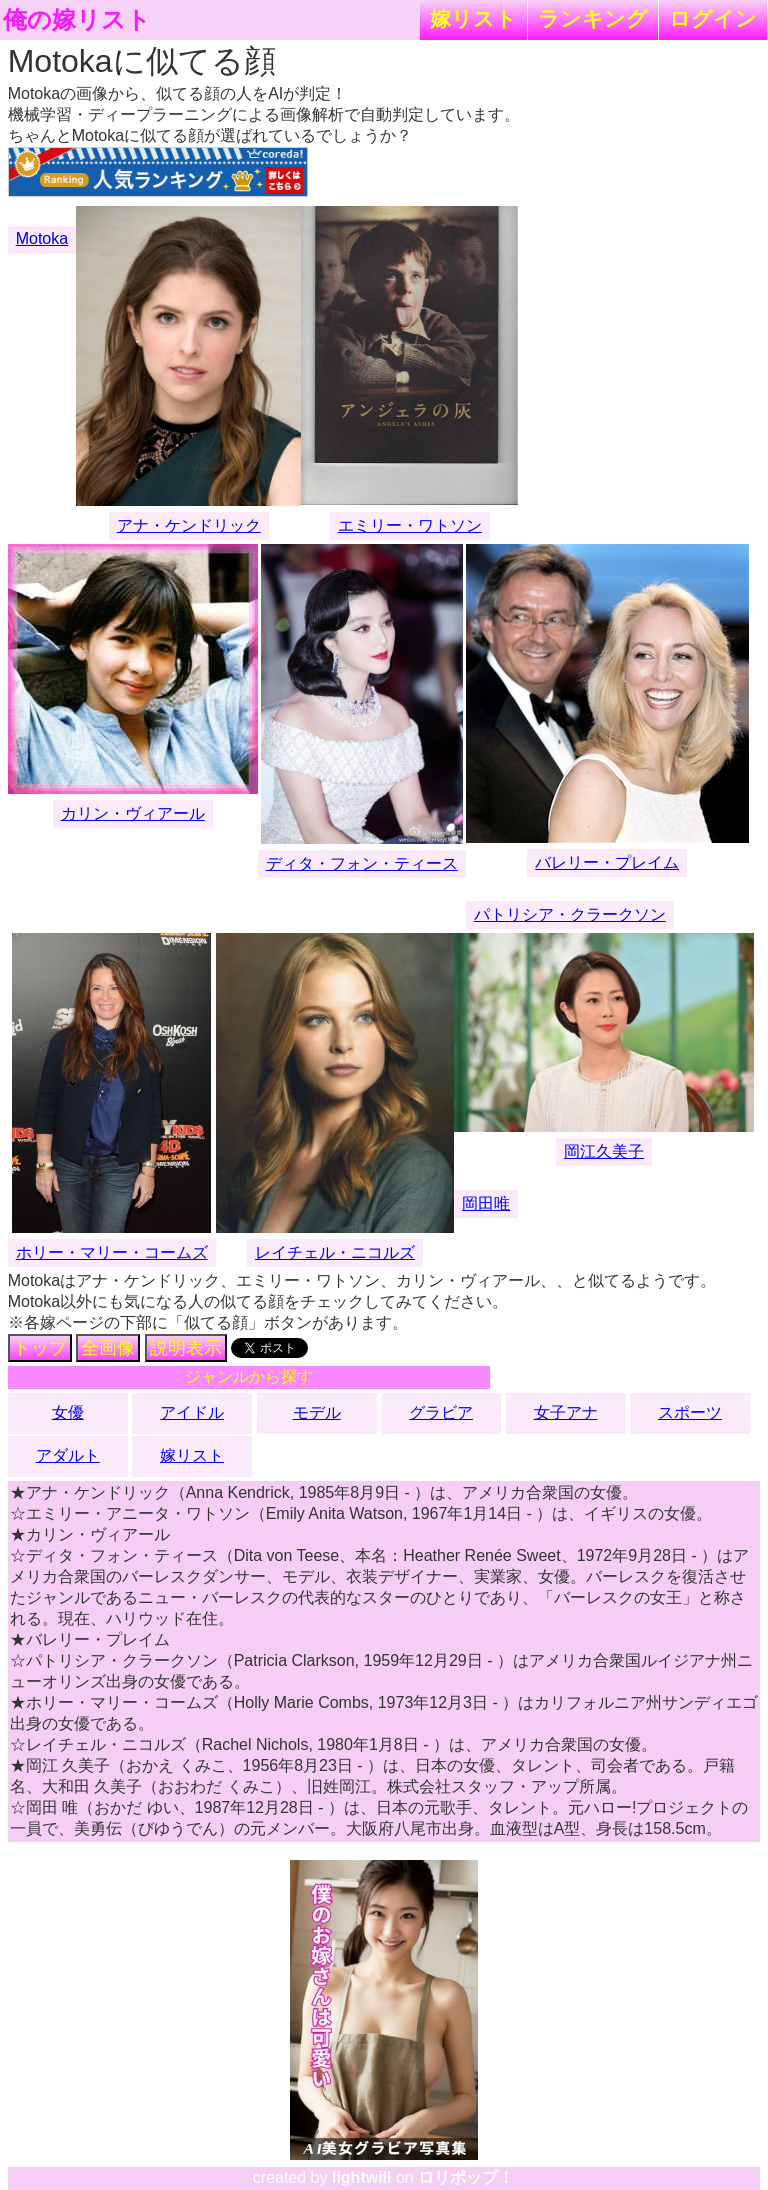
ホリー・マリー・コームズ (112, 1252)
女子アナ (566, 1412)
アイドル (192, 1412)
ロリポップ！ (466, 2177)
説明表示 (186, 1348)
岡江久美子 (604, 1151)
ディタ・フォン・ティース (362, 863)
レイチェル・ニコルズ (335, 1252)
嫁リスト (473, 18)
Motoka (42, 238)
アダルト (68, 1455)
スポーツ (690, 1412)
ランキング (593, 18)
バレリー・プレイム (607, 862)
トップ (40, 1348)
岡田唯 (486, 1203)
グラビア (441, 1412)
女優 (68, 1412)
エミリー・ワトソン (410, 525)
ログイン (713, 18)
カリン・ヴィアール (133, 813)
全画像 (108, 1348)
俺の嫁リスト (77, 20)
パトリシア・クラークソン (570, 914)
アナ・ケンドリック (189, 525)
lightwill (362, 2177)
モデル (317, 1412)
